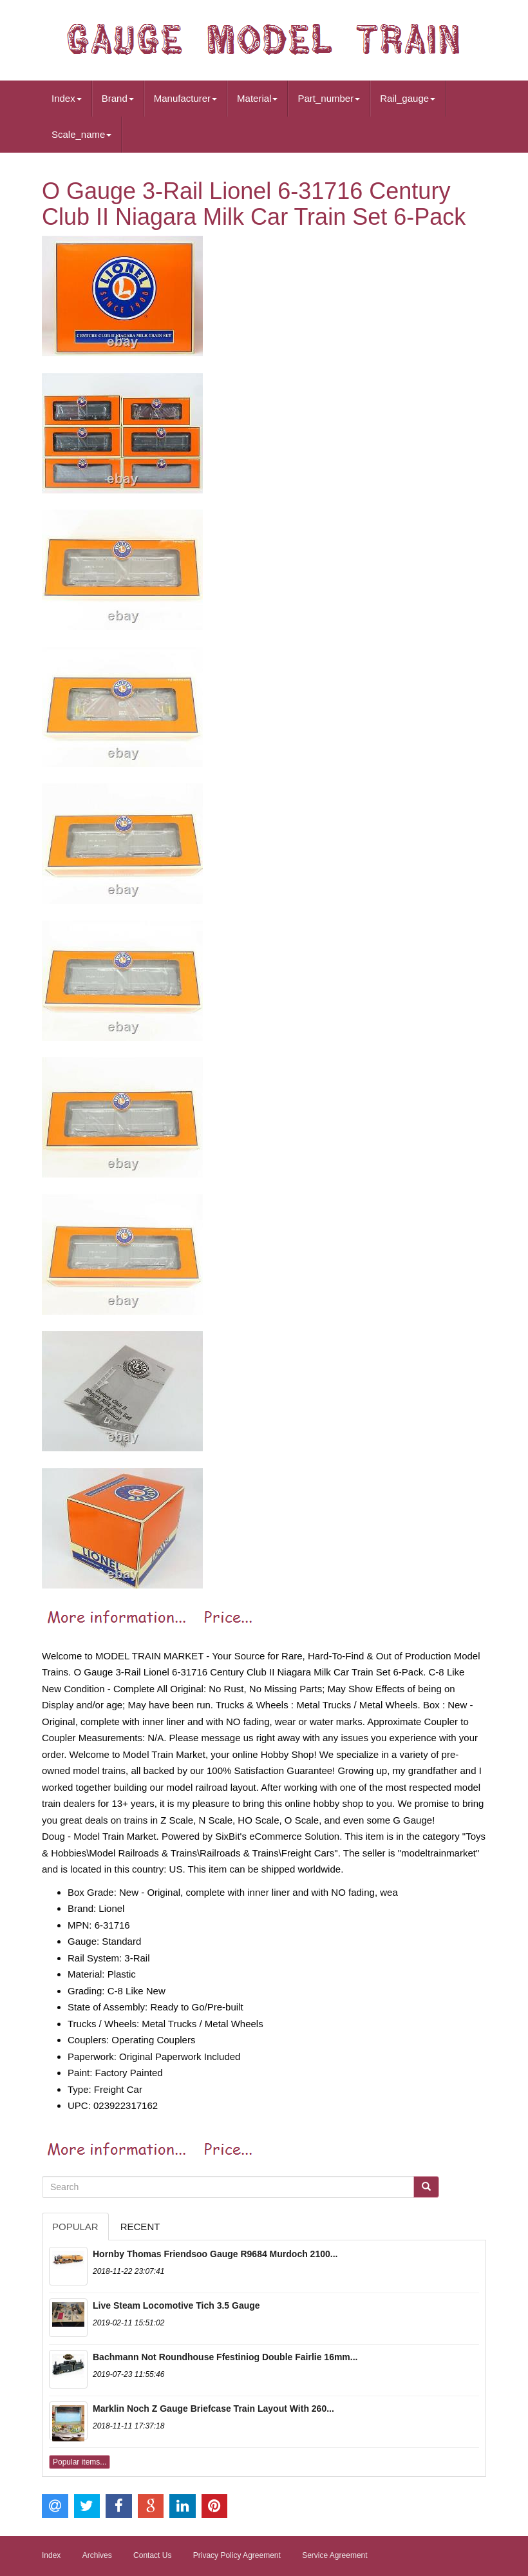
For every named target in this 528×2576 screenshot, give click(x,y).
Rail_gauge (407, 98)
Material (257, 98)
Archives (97, 2555)
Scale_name (81, 134)
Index (67, 98)
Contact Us (152, 2555)
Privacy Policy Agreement (237, 2555)
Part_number (328, 98)
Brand (118, 98)
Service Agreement (334, 2555)
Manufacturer (185, 98)
